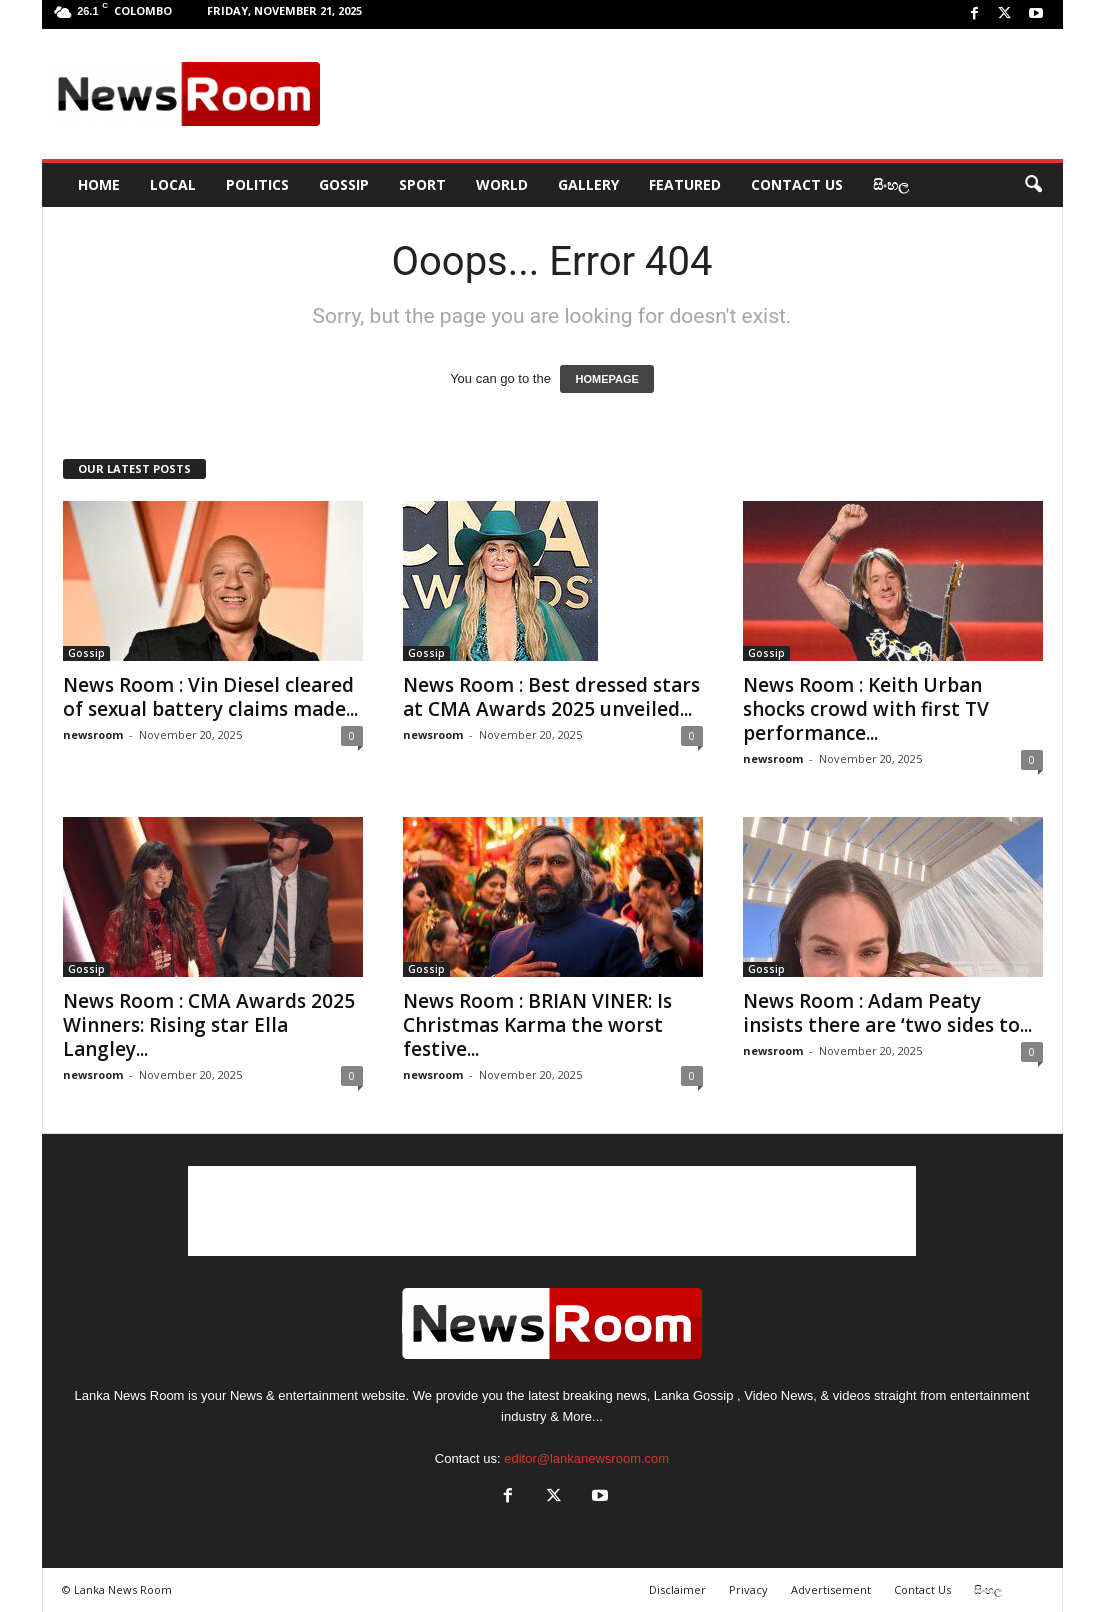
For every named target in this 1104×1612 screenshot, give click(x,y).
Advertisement (831, 1589)
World (502, 184)
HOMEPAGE (606, 379)
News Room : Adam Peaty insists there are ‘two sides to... (887, 1013)
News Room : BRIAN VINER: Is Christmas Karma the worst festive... (537, 1025)
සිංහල (891, 184)
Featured (685, 184)
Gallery (588, 184)
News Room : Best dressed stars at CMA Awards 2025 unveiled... (551, 697)
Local (173, 184)
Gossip (344, 184)
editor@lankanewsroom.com (586, 1458)
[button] (1033, 185)
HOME (99, 184)
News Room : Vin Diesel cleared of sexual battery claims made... (210, 697)
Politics (257, 184)
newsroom (93, 734)
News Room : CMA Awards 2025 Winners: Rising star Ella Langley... (209, 1025)
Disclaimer (677, 1589)
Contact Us (797, 184)
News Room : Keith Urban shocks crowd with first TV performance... (866, 709)
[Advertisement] (693, 94)
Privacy (748, 1589)
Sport (422, 184)
